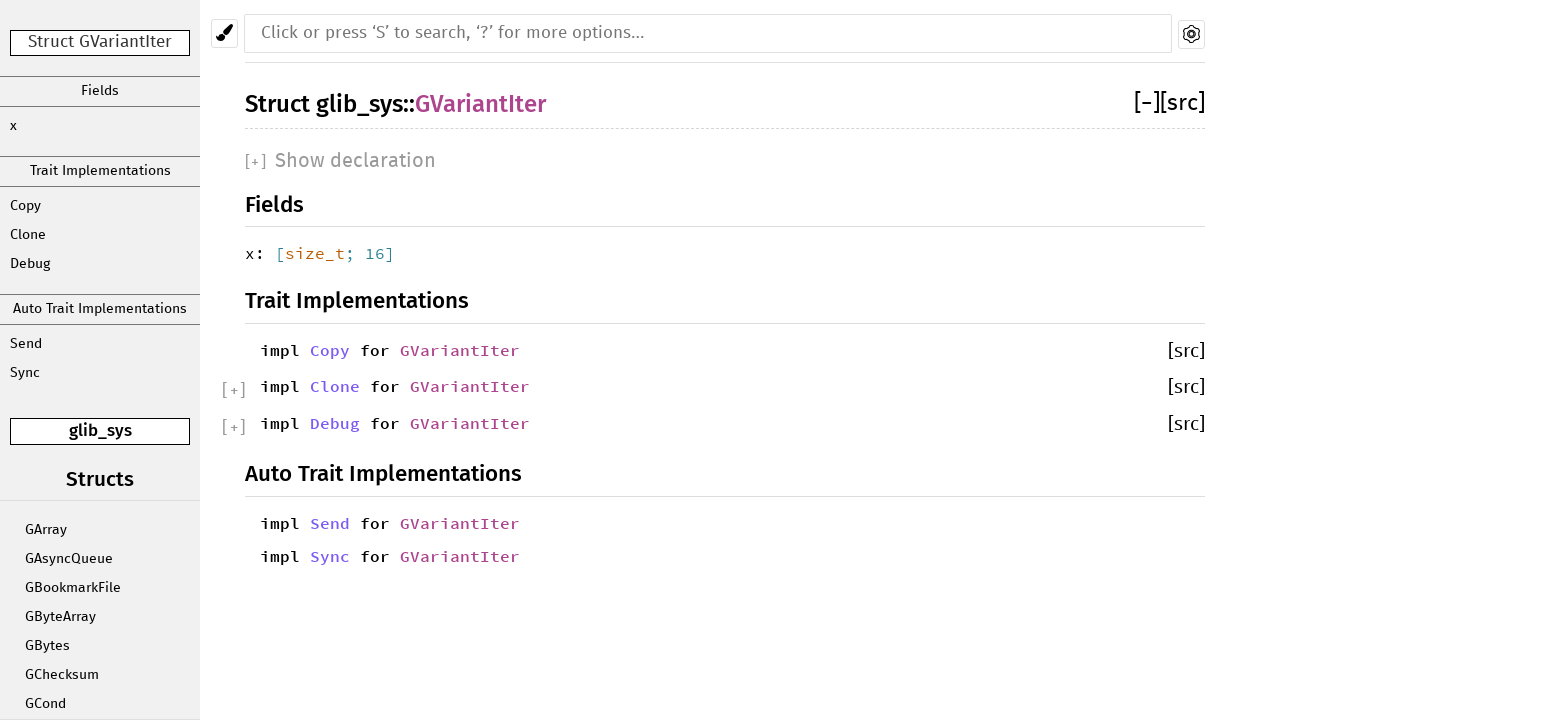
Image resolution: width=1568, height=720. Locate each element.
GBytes (47, 646)
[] (1147, 103)
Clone (28, 235)
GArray (46, 530)
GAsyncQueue (69, 559)
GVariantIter (480, 104)
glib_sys (100, 430)
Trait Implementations (100, 171)
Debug (30, 264)
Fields (100, 91)
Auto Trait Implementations (100, 309)
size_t (315, 253)
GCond (45, 704)
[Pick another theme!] (224, 33)
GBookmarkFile (73, 588)
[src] (1182, 103)
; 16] (370, 253)
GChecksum (62, 675)
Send (26, 344)
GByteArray (60, 617)
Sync (25, 373)
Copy (25, 206)
